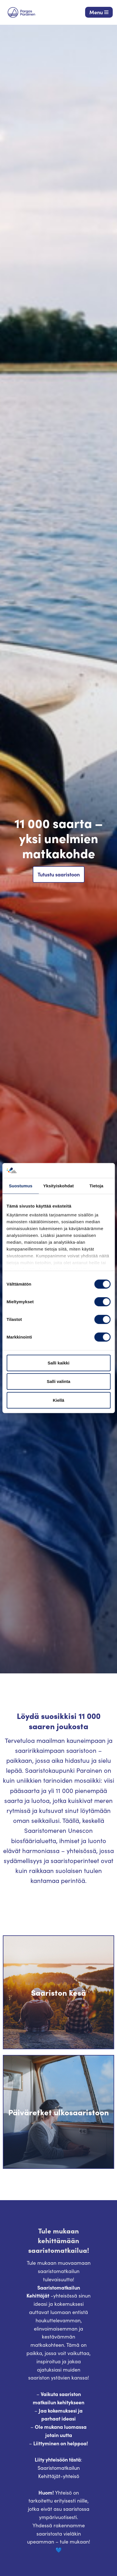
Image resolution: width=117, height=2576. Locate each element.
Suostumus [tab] (20, 1185)
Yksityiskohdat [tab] (58, 1185)
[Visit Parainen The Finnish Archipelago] (21, 12)
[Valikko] (99, 12)
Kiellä (58, 1400)
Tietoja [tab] (96, 1185)
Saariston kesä (58, 1992)
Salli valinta (58, 1381)
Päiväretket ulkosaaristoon (58, 2111)
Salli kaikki (58, 1362)
